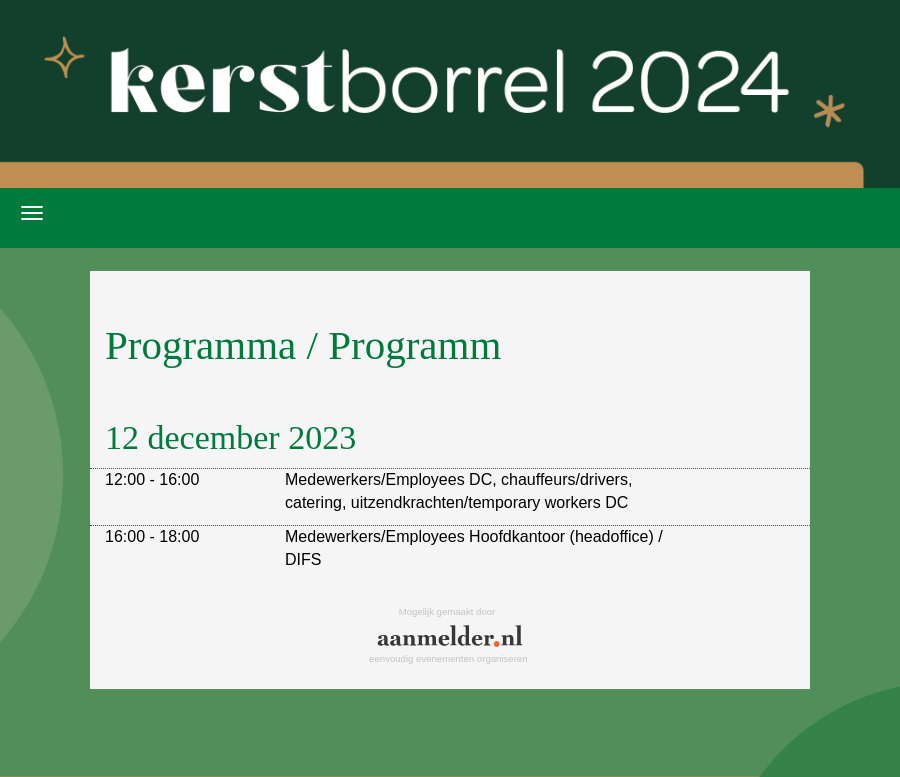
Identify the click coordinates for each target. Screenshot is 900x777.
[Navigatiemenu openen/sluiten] (32, 213)
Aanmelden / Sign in (822, 212)
